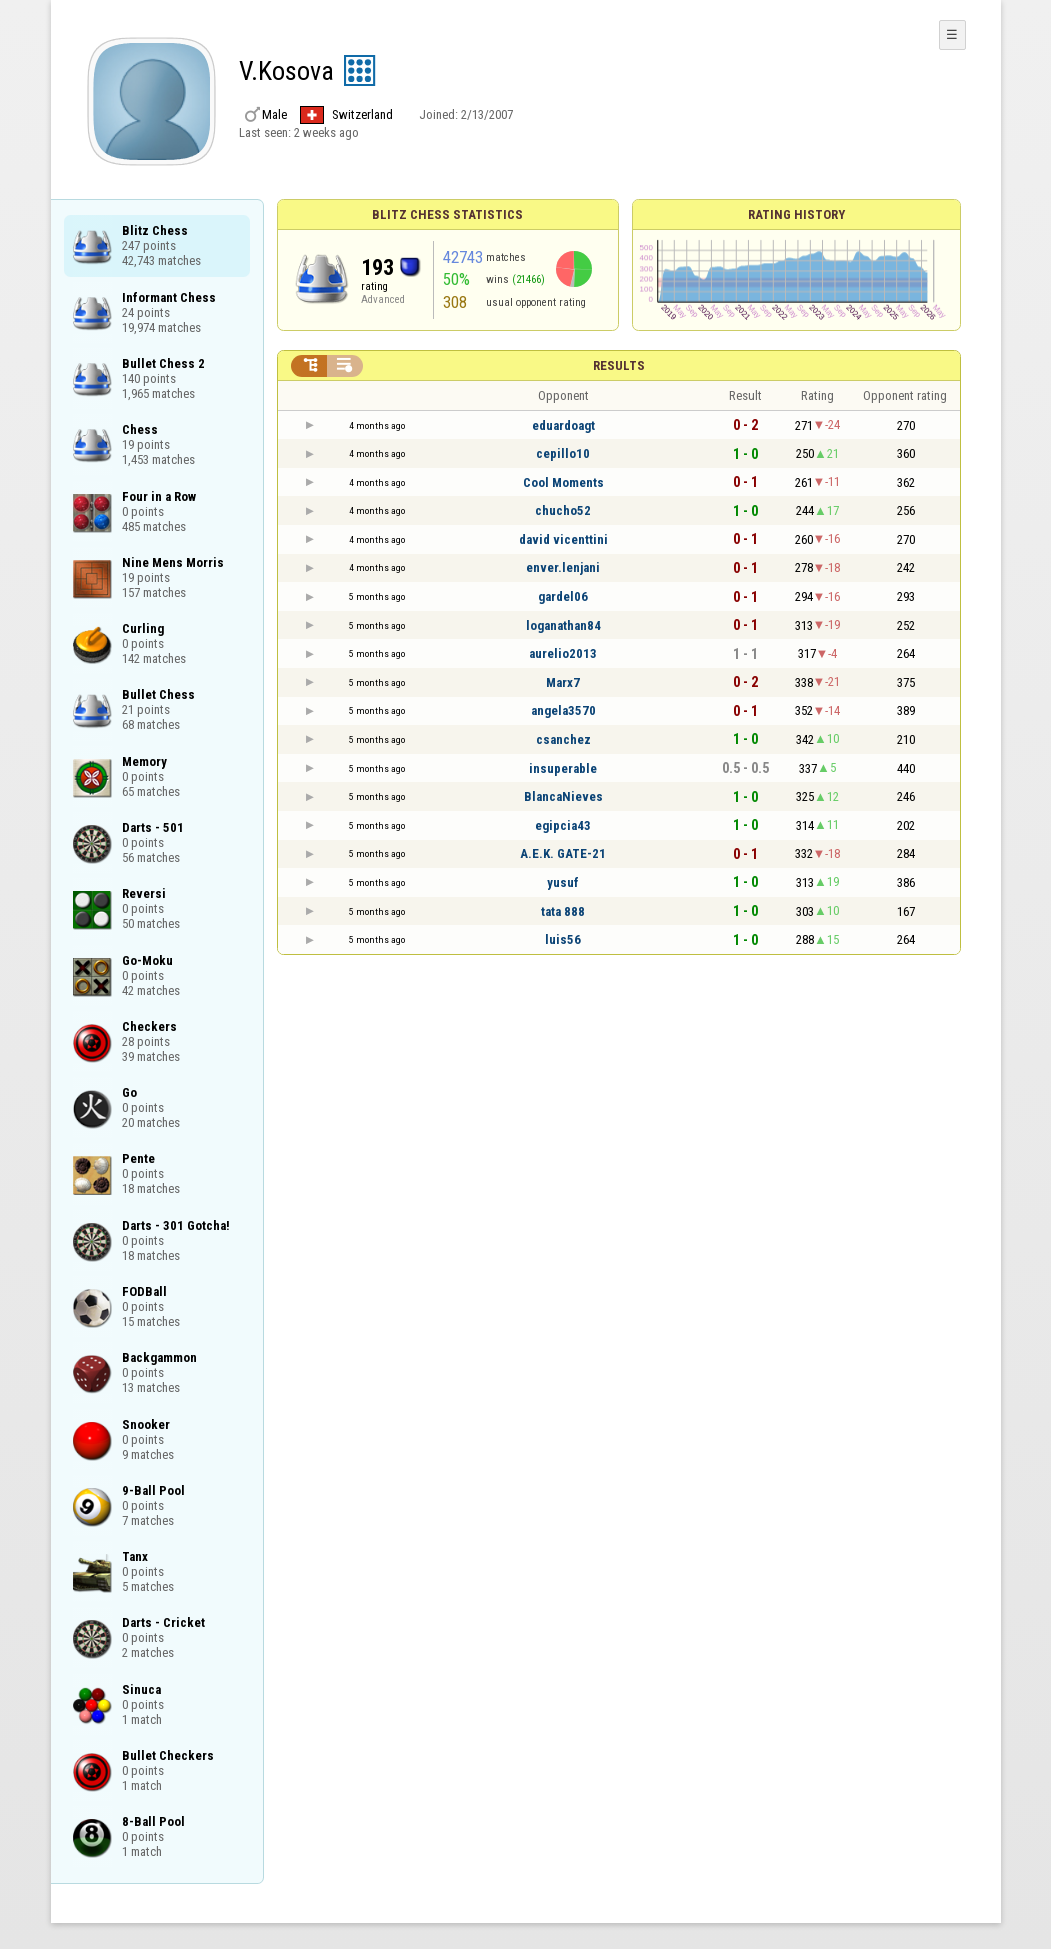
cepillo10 (563, 453)
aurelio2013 (563, 653)
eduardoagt (563, 425)
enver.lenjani (563, 567)
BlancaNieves (563, 796)
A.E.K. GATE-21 (563, 853)
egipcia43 (563, 825)
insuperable (563, 768)
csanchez (563, 739)
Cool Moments (563, 482)
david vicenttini (563, 539)
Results (619, 365)
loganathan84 (563, 625)
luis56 (563, 939)
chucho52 (563, 510)
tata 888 (563, 911)
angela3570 (563, 710)
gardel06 (563, 596)
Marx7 (563, 682)
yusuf (563, 882)
